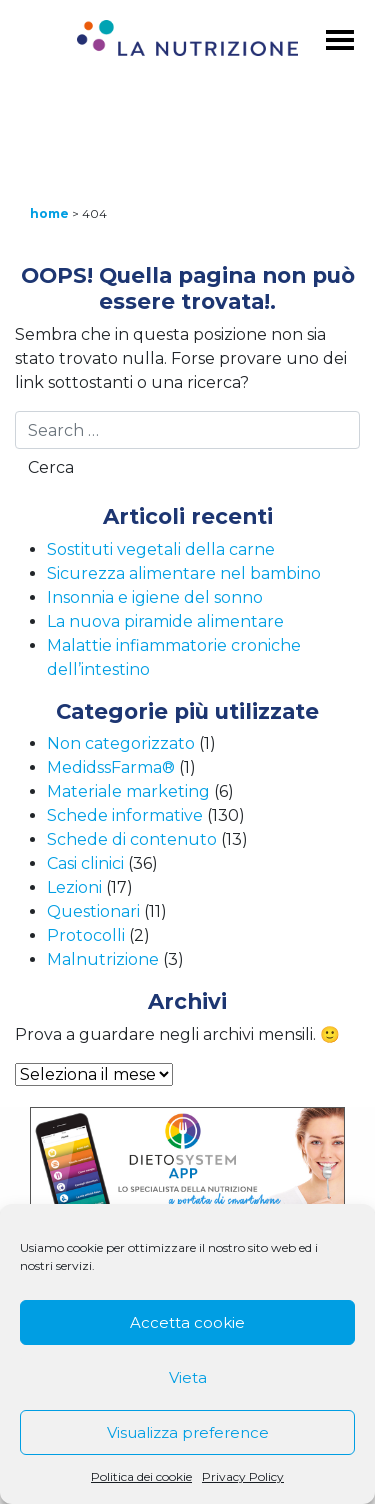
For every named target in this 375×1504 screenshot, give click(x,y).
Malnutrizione (103, 959)
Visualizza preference (188, 1432)
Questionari (93, 911)
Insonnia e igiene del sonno (155, 597)
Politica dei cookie (141, 1476)
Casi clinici (85, 863)
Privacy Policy (243, 1476)
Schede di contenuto (132, 839)
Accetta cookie (187, 1322)
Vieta (188, 1377)
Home (49, 213)
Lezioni (74, 887)
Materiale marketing (128, 791)
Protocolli (86, 935)
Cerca (51, 467)
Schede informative (125, 815)
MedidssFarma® (111, 767)
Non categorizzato (121, 743)
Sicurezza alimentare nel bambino (184, 573)
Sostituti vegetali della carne (161, 549)
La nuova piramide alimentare (165, 621)
